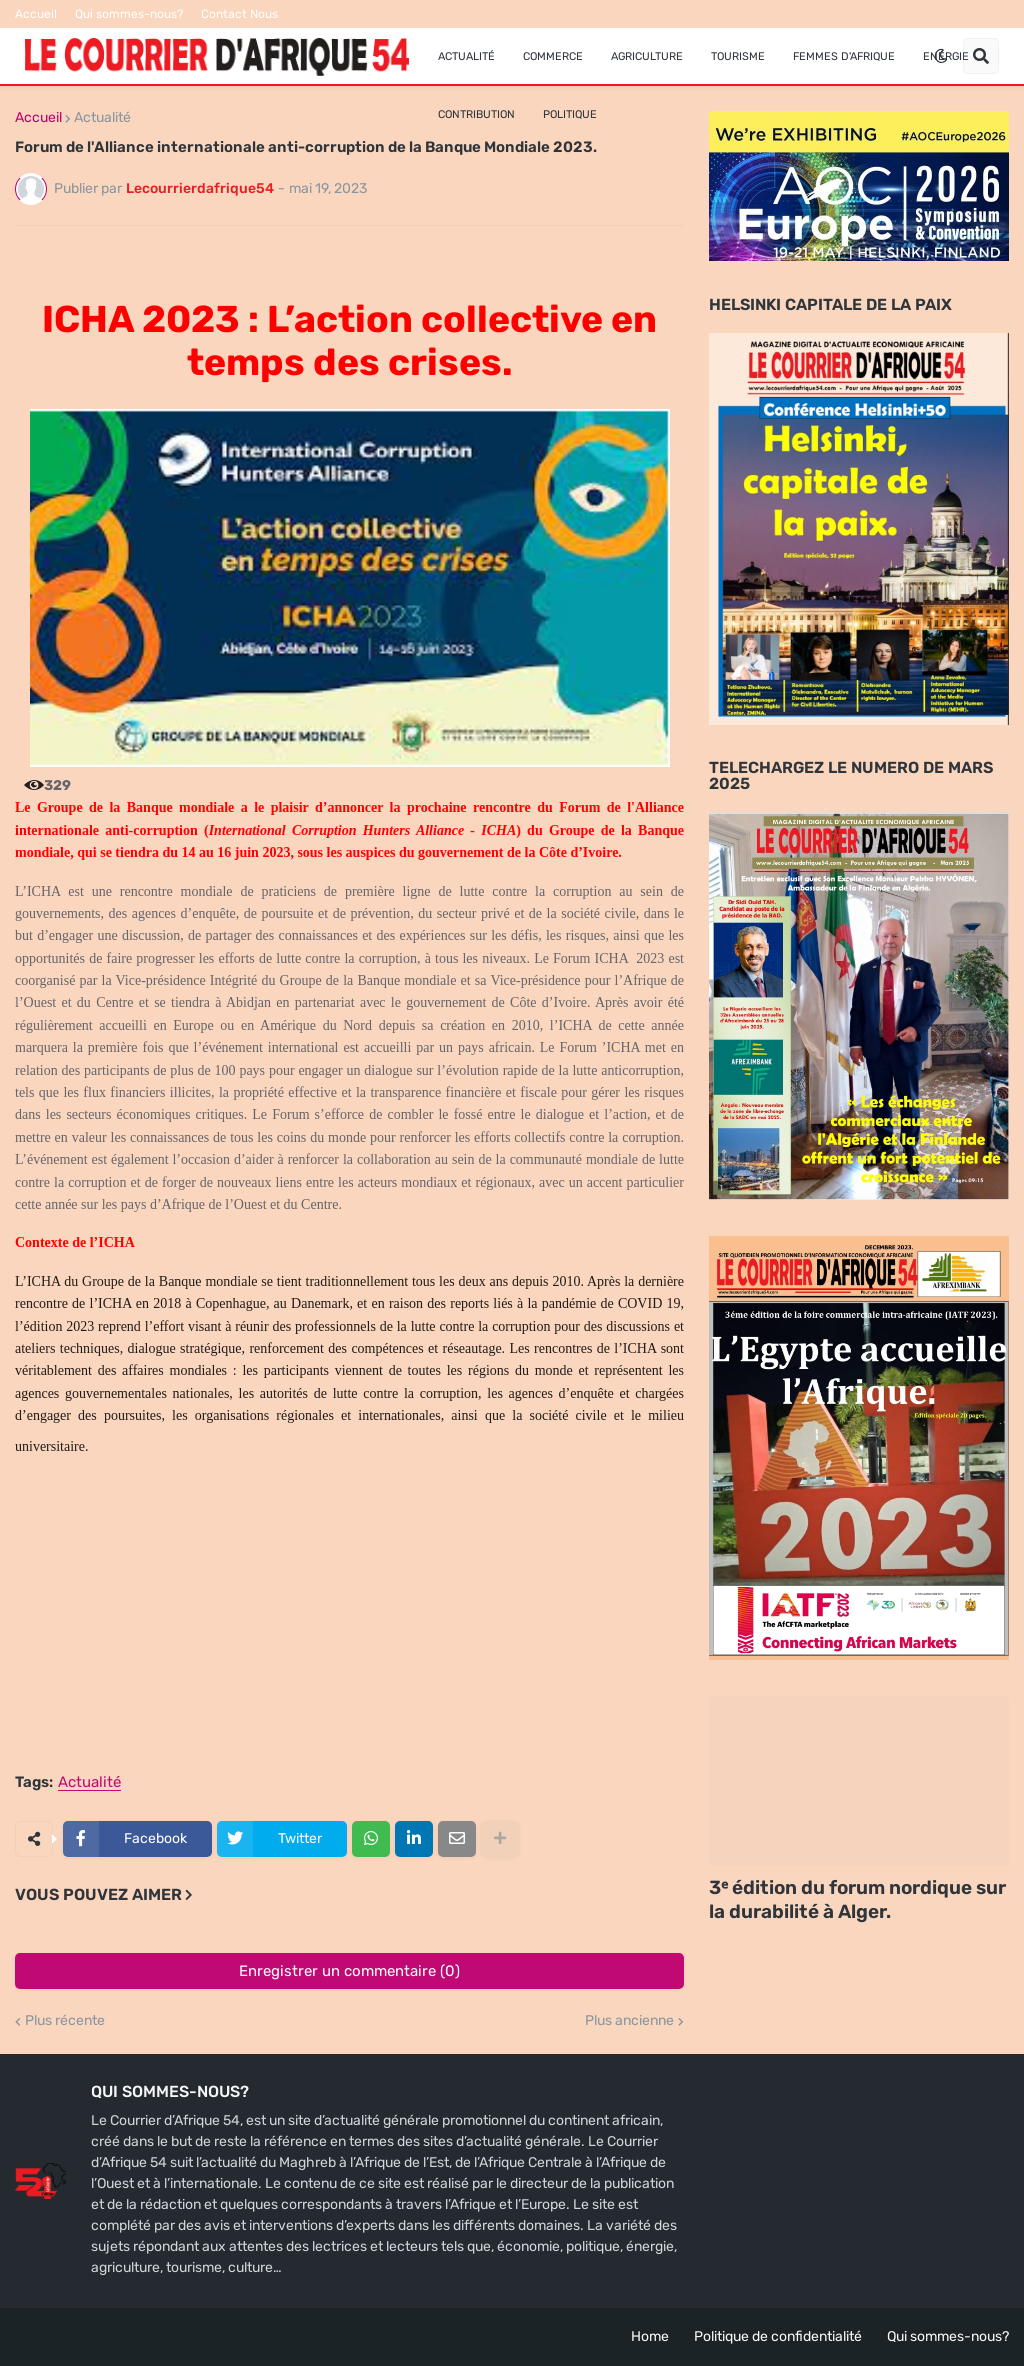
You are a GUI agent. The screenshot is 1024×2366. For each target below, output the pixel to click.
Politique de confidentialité (778, 2336)
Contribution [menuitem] (476, 114)
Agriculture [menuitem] (647, 56)
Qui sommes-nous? (129, 14)
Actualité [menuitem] (466, 56)
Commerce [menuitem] (553, 56)
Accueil (36, 14)
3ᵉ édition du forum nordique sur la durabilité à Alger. (857, 1900)
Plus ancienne (629, 2021)
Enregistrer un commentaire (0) (349, 1971)
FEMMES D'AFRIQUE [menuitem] (844, 56)
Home (650, 2336)
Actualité (102, 118)
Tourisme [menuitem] (738, 56)
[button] (941, 56)
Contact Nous (239, 14)
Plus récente (65, 2021)
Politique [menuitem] (570, 114)
